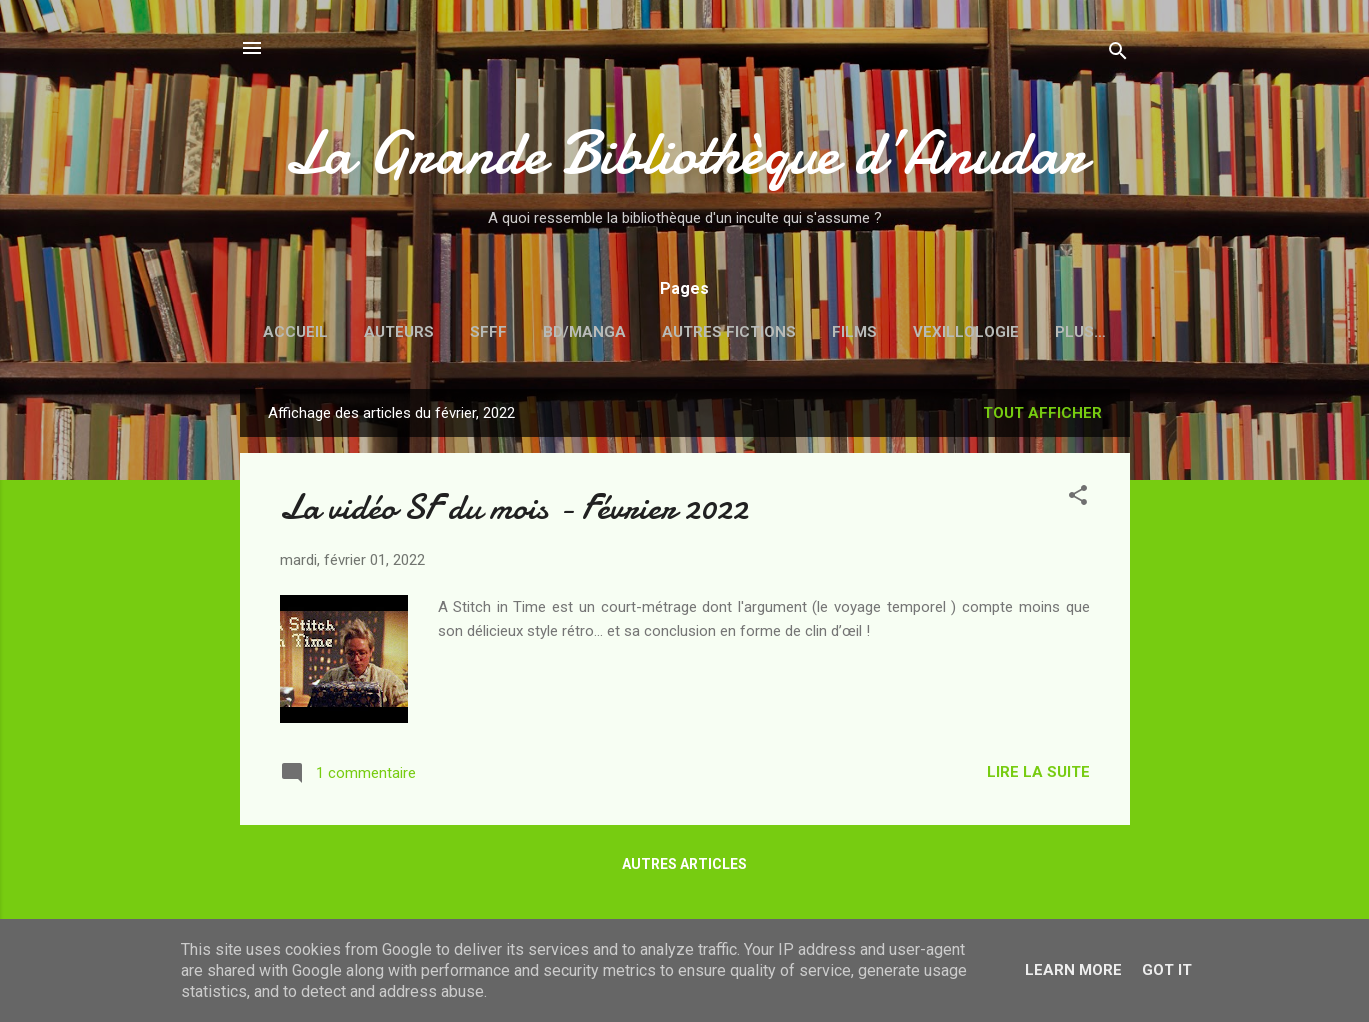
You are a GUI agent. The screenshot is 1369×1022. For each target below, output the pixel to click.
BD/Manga (584, 332)
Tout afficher (1042, 413)
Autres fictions (729, 332)
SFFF (488, 332)
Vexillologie (966, 332)
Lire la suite (1038, 772)
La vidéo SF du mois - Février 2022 (514, 507)
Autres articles (684, 864)
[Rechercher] (1118, 54)
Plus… (1080, 332)
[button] (1078, 498)
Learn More (1073, 970)
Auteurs (399, 332)
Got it (1167, 970)
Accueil (295, 332)
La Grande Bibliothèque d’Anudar (685, 153)
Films (854, 332)
